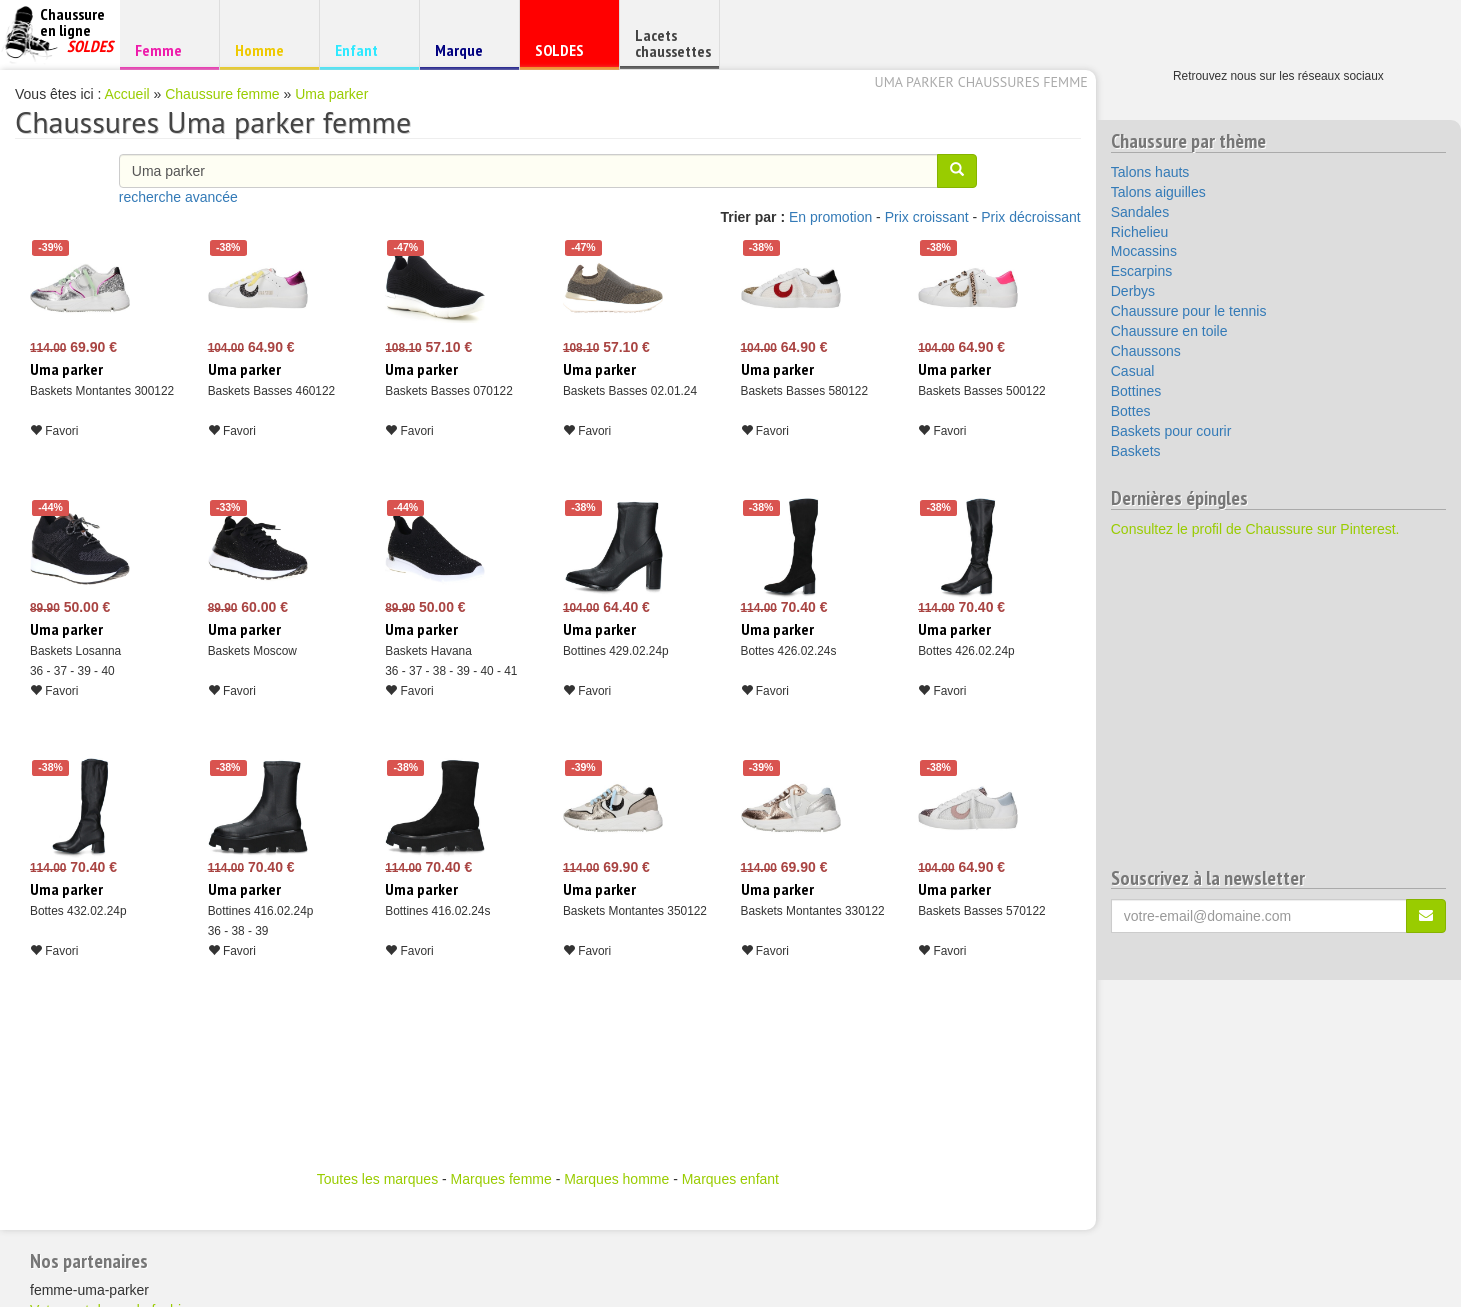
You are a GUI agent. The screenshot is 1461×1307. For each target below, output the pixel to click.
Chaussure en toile (1169, 331)
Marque (466, 54)
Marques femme (501, 1179)
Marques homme (616, 1179)
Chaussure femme (222, 94)
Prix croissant (927, 217)
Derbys (1133, 291)
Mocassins (1144, 251)
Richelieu (1140, 232)
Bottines (1136, 391)
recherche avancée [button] (178, 197)
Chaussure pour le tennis (1189, 311)
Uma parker (331, 94)
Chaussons (1146, 351)
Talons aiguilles (1158, 192)
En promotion (830, 217)
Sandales (1140, 212)
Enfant (366, 49)
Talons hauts (1150, 172)
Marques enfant (730, 1179)
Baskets (1136, 451)
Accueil (127, 94)
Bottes (1131, 411)
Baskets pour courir (1171, 431)
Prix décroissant (1031, 217)
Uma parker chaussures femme (981, 82)
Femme (166, 49)
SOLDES (566, 54)
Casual (1133, 371)
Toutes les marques (377, 1179)
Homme (266, 49)
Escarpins (1141, 271)
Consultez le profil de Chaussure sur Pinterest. (1255, 529)
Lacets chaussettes (673, 43)
